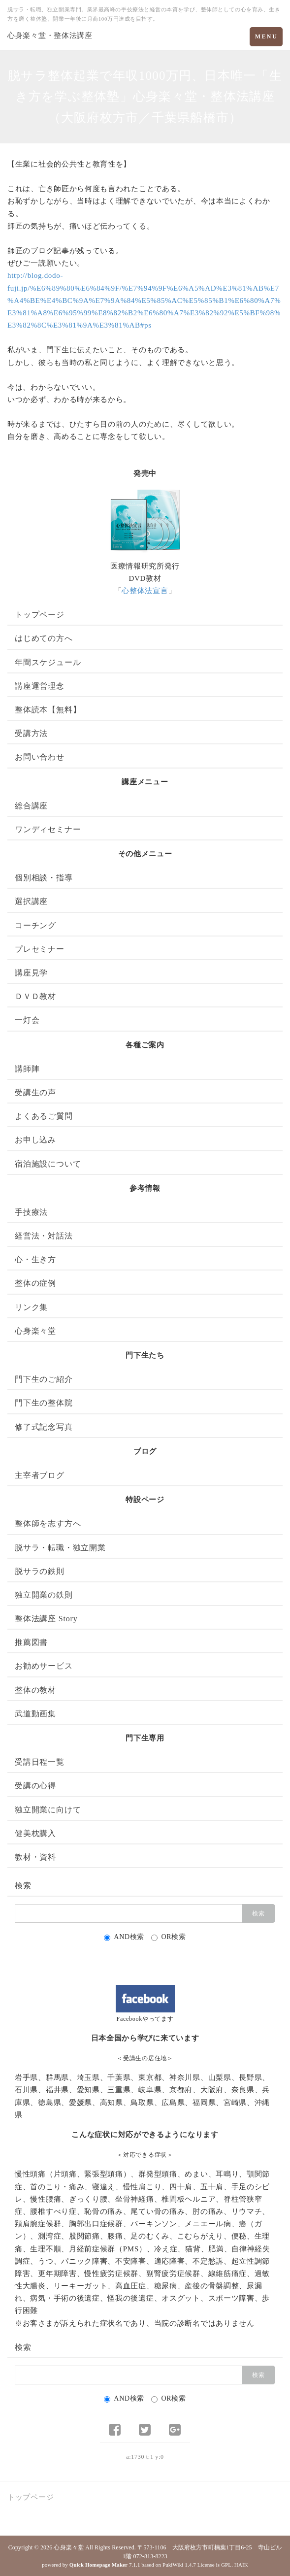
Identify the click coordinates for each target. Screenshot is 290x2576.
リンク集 (31, 1307)
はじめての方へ (44, 638)
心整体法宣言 (145, 591)
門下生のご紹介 (44, 1379)
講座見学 (31, 973)
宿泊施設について (48, 1164)
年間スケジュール (48, 662)
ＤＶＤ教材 (35, 996)
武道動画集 (35, 1713)
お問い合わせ (39, 757)
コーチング (35, 925)
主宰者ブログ (39, 1475)
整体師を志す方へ (48, 1523)
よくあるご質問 (44, 1116)
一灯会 (27, 1020)
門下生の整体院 (44, 1403)
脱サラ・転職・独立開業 (60, 1547)
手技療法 (31, 1212)
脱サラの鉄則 (39, 1571)
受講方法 (31, 733)
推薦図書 (31, 1642)
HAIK (241, 2565)
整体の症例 (35, 1283)
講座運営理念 (39, 686)
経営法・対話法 (44, 1236)
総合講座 (31, 806)
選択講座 (31, 901)
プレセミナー (39, 949)
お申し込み (35, 1140)
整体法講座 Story (46, 1618)
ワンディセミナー (48, 829)
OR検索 (168, 1937)
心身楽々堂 (35, 1331)
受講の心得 (35, 1785)
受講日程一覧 (39, 1762)
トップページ (39, 614)
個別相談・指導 (44, 877)
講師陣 (27, 1069)
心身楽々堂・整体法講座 (50, 35)
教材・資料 (35, 1857)
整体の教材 (35, 1690)
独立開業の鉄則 (44, 1595)
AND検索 (124, 1937)
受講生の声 (35, 1092)
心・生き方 (35, 1259)
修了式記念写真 (44, 1427)
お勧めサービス (44, 1666)
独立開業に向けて (48, 1810)
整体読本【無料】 (48, 709)
